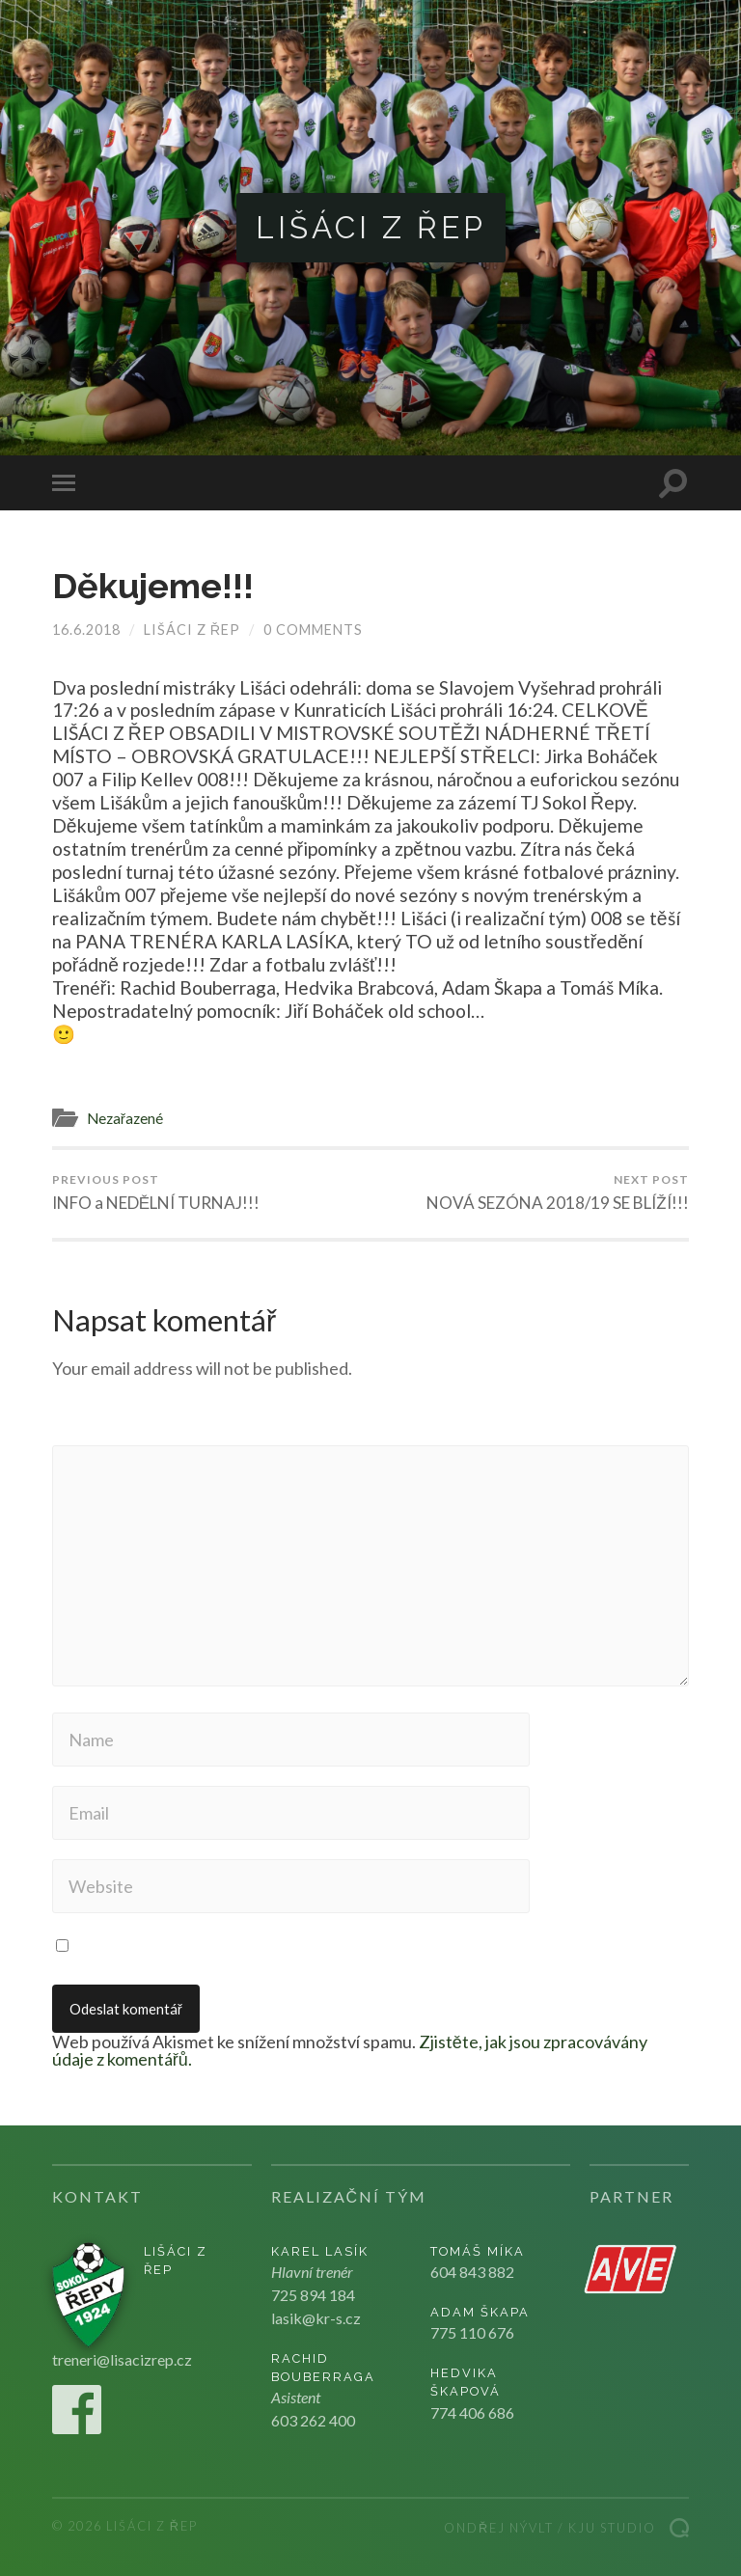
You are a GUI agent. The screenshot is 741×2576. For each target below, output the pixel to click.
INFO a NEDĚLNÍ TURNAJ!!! (156, 1192)
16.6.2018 (86, 629)
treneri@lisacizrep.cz (122, 2359)
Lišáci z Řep (371, 227)
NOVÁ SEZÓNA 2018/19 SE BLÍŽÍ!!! (557, 1192)
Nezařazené (125, 1118)
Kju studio (612, 2527)
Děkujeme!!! (153, 585)
